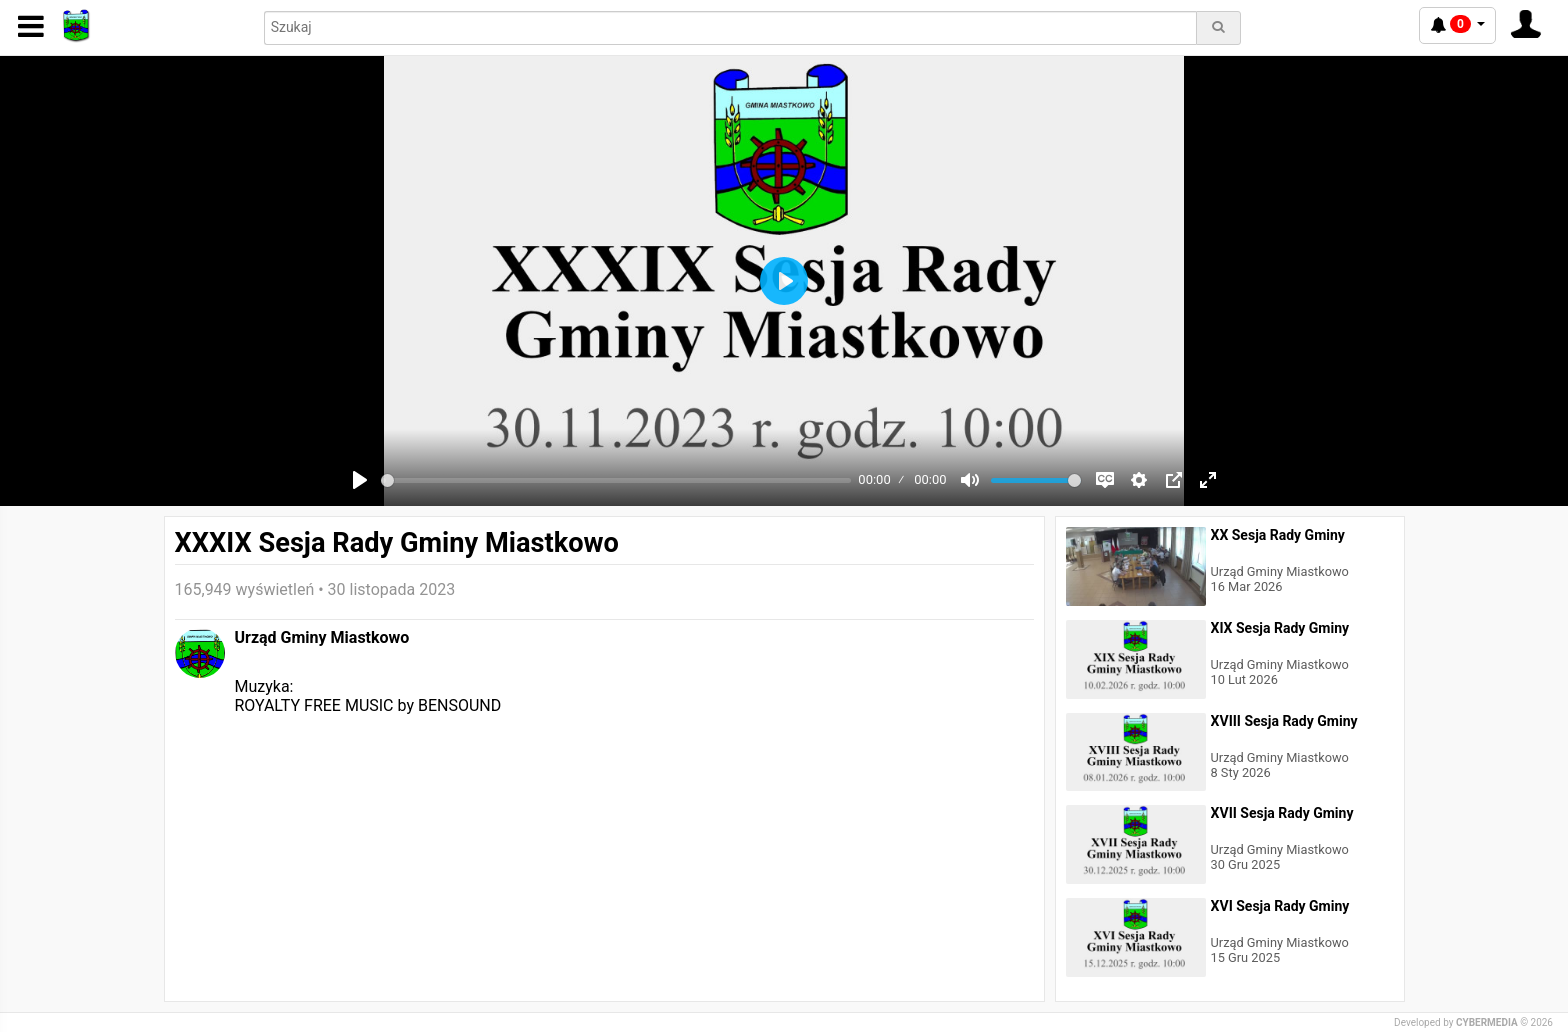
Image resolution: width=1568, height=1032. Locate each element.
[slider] (616, 480)
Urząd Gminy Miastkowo (322, 637)
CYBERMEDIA (1487, 1022)
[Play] (360, 480)
